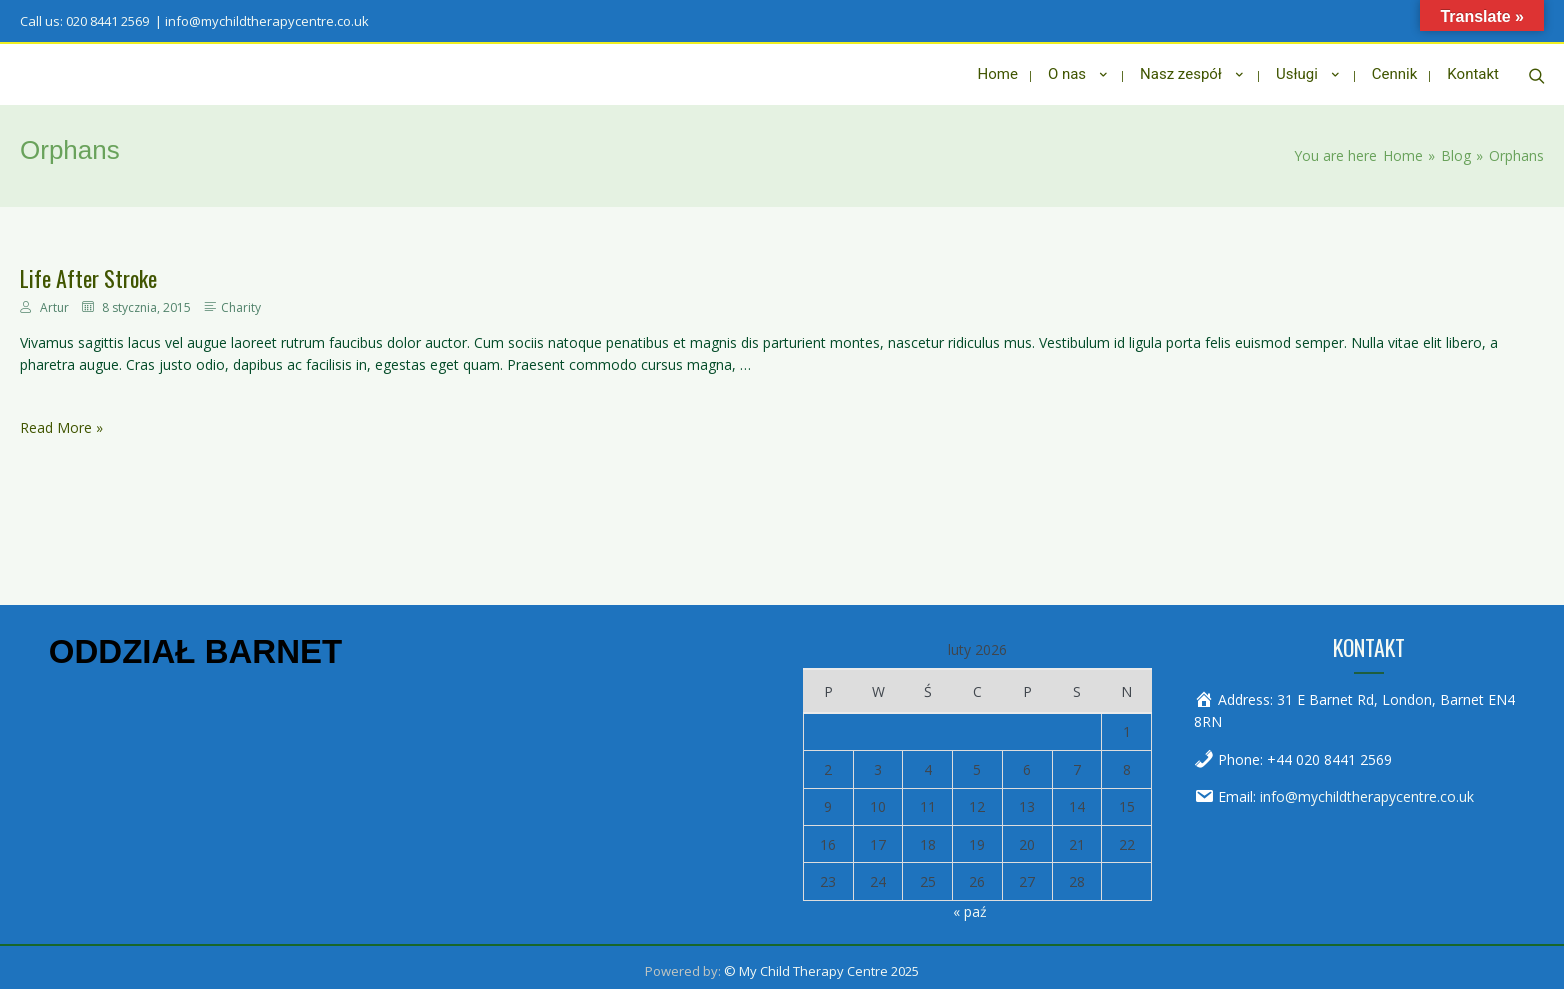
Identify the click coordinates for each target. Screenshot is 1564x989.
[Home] (1403, 148)
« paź (970, 904)
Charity (241, 300)
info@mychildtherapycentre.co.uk (1367, 789)
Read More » (61, 421)
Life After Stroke (88, 271)
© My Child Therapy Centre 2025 (821, 964)
